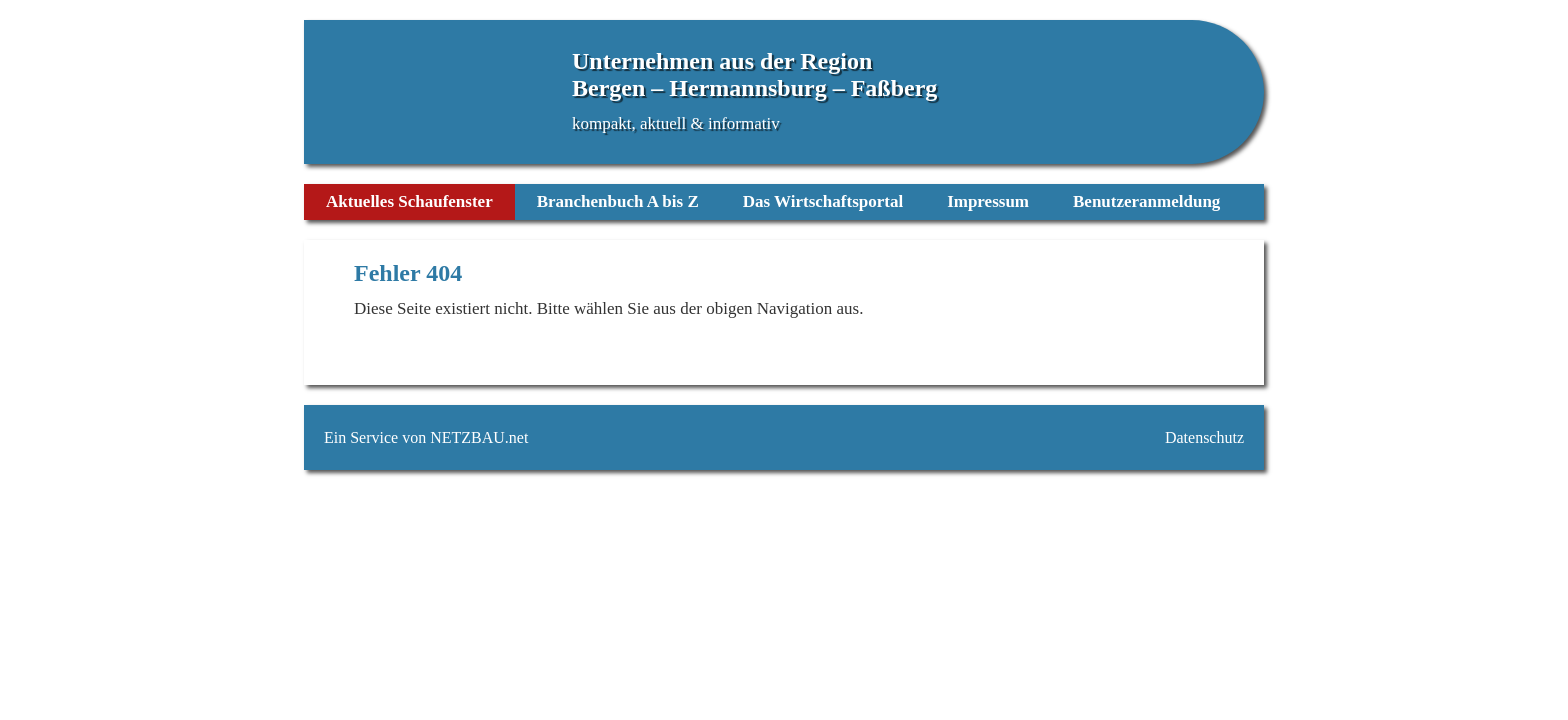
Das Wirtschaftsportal (823, 201)
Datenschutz (1204, 437)
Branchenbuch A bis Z (618, 201)
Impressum (988, 201)
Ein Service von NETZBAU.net (426, 437)
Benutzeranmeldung (1146, 201)
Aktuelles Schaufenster (409, 201)
